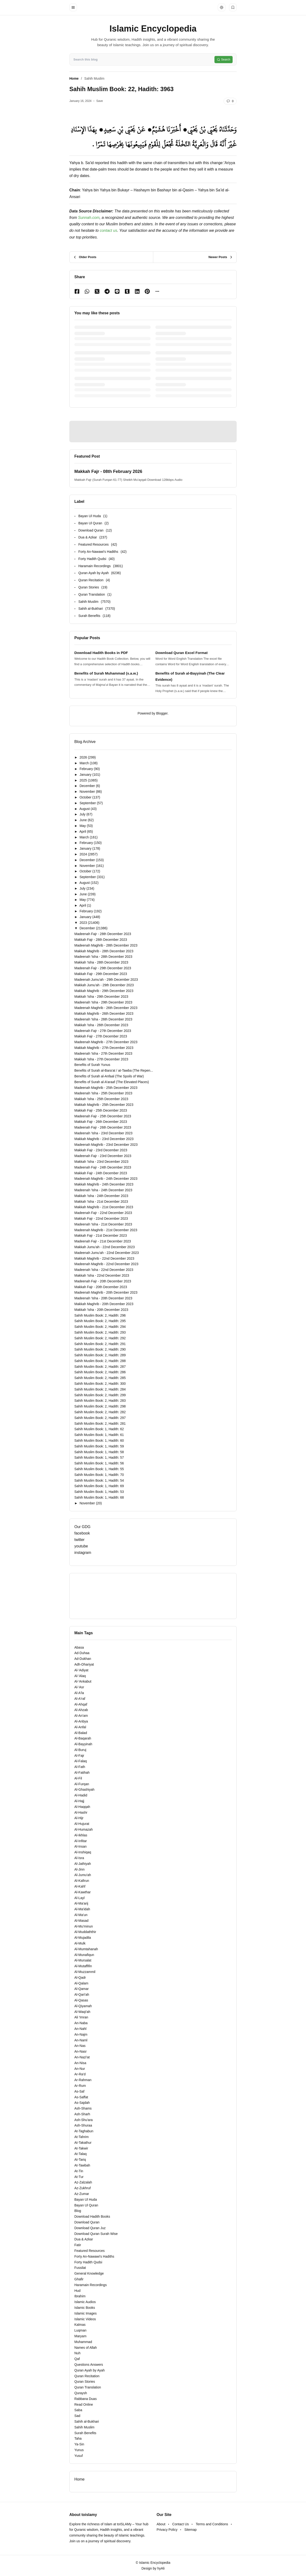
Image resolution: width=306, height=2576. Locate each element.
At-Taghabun (83, 2131)
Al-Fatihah (82, 1772)
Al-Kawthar (82, 1892)
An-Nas (80, 2046)
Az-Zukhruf (82, 2188)
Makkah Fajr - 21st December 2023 (100, 1235)
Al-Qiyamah (83, 2006)
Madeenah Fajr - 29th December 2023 (102, 968)
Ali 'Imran (81, 2017)
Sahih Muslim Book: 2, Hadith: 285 (100, 1378)
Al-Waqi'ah (82, 2012)
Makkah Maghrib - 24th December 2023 (103, 1184)
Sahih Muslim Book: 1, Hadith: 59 (99, 1446)
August (84, 809)
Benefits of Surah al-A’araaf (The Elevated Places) (111, 1082)
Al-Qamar (81, 1989)
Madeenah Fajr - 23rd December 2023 (102, 1156)
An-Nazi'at (82, 2057)
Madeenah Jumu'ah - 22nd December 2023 (106, 1253)
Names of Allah (85, 2347)
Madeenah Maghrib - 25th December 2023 (105, 1088)
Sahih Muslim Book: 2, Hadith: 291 (100, 1344)
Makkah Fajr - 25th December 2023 (100, 1110)
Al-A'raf (79, 1699)
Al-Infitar (80, 1841)
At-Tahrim (81, 2137)
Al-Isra (79, 1858)
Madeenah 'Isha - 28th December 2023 (103, 956)
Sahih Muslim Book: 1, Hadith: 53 (99, 1492)
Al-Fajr (79, 1755)
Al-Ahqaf (80, 1704)
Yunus (79, 2450)
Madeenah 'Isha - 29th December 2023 (103, 1002)
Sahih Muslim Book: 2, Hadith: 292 (100, 1338)
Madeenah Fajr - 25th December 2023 (102, 1116)
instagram (82, 1553)
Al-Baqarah (82, 1738)
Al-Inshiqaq (82, 1852)
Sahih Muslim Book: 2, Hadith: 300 (100, 1383)
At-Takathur (83, 2142)
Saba (78, 2410)
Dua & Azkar (83, 2239)
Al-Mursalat (82, 1960)
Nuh (77, 2353)
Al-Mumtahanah (86, 1949)
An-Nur (79, 2069)
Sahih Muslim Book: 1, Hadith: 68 (99, 1497)
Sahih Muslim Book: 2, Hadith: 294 (100, 1327)
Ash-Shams (83, 2108)
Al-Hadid (80, 1795)
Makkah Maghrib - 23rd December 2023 (103, 1139)
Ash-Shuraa (83, 2125)
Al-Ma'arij (81, 1903)
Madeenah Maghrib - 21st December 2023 (105, 1230)
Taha (78, 2438)
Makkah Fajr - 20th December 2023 (100, 1287)
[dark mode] (221, 7)
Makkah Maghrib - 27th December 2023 (103, 1048)
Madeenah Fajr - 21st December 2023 (102, 1241)
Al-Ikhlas (80, 1835)
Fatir (77, 2245)
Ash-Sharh (82, 2114)
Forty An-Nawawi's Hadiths (94, 2256)
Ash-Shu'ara (83, 2120)
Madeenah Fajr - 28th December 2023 (102, 934)
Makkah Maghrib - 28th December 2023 (103, 951)
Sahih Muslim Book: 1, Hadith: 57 (99, 1457)
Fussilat (80, 2268)
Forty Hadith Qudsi (88, 2262)
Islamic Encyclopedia (153, 28)
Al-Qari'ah (81, 1994)
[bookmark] (233, 7)
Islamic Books (84, 2308)
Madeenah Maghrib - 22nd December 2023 (106, 1264)
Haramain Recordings (90, 2285)
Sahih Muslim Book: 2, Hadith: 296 (100, 1315)
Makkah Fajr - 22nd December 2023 (101, 1218)
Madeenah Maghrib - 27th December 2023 (105, 1042)
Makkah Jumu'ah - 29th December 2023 (104, 985)
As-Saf (79, 2091)
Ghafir (78, 2279)
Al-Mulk (80, 1943)
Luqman (80, 2330)
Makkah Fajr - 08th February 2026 (108, 471)
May (83, 826)
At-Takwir (81, 2148)
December (87, 786)
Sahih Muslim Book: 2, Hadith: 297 (100, 1418)
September (88, 803)
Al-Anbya (81, 1721)
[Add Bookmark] (98, 101)
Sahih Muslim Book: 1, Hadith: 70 (99, 1475)
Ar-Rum (80, 2086)
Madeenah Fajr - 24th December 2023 (102, 1167)
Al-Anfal (80, 1727)
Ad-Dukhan (82, 1659)
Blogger (161, 713)
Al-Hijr (78, 1818)
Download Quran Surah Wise (96, 2234)
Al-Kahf (79, 1886)
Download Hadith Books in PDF (101, 653)
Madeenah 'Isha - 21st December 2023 (103, 1224)
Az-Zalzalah (83, 2182)
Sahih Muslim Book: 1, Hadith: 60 (99, 1440)
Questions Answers (88, 2364)
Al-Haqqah (82, 1807)
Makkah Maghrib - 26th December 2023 (103, 1013)
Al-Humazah (83, 1829)
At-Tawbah (82, 2165)
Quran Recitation (86, 2376)
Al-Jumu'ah (82, 1875)
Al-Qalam (81, 1983)
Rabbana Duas (85, 2399)
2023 (83, 923)
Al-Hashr (80, 1812)
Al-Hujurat (81, 1824)
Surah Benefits (85, 2433)
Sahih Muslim (84, 2427)
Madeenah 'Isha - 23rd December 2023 (103, 1133)
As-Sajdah (82, 2103)
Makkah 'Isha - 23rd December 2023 (101, 1161)
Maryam (80, 2336)
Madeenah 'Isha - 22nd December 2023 (103, 1270)
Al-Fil (78, 1778)
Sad (77, 2416)
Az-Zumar (81, 2194)
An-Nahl (80, 2029)
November (87, 791)
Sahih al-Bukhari (86, 2421)
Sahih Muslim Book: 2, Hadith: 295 (100, 1321)
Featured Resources (89, 2251)
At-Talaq (80, 2154)
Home (79, 2479)
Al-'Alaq (80, 1676)
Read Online (83, 2404)
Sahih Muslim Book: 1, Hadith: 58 (99, 1452)
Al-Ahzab (81, 1710)
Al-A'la (79, 1693)
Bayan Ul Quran (86, 2205)
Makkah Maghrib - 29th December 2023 (103, 991)
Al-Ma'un (80, 1915)
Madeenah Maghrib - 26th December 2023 (105, 1008)
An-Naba (80, 2023)
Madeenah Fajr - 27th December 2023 (102, 1031)
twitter (79, 1540)
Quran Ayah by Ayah (89, 2370)
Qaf (77, 2359)
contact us (108, 230)
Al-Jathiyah (82, 1864)
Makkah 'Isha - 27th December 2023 (101, 1059)
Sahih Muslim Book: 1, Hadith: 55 (99, 1469)
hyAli (160, 2568)
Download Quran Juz (90, 2228)
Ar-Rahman (83, 2080)
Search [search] (223, 59)
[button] (157, 291)
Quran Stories (84, 2381)
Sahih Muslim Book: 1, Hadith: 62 (99, 1429)
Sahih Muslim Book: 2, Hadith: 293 (100, 1332)
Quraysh (80, 2393)
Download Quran (86, 2222)
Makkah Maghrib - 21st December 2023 (103, 1207)
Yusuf (78, 2456)
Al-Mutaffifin (83, 1966)
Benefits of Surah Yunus (92, 1065)
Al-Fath (79, 1767)
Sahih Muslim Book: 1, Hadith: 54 (99, 1480)
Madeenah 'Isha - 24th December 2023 (103, 1190)
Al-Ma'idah (82, 1909)
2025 (83, 780)
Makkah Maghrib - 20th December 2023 (103, 1304)
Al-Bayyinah (83, 1744)
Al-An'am (81, 1715)
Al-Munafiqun (84, 1955)
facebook (82, 1533)
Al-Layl (79, 1898)
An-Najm (80, 2034)
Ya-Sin (79, 2444)
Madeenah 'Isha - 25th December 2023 (103, 1093)
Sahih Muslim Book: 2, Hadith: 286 (100, 1372)
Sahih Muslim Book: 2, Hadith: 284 (100, 1389)
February (86, 769)
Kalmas (80, 2325)
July (83, 814)
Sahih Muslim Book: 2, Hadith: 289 (100, 1355)
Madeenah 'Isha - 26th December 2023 (103, 1019)
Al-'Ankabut (82, 1681)
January (86, 774)
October (86, 797)
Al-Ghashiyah (84, 1789)
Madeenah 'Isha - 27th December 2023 (103, 1053)
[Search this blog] (142, 59)
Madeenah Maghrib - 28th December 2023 (105, 945)
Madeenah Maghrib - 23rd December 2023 (106, 1145)
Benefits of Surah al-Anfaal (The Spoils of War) (109, 1076)
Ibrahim (80, 2296)
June (83, 820)
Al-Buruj (80, 1750)
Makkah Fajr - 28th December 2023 (100, 940)
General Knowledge (89, 2273)
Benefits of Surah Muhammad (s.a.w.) (106, 673)
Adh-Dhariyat (84, 1664)
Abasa (79, 1647)
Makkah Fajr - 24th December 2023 (100, 1173)
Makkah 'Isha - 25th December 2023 (101, 1099)
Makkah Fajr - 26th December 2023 (100, 1122)
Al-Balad (80, 1733)
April (82, 831)
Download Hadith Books (92, 2216)
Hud (77, 2291)
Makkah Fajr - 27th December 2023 (100, 1036)
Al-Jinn (79, 1869)
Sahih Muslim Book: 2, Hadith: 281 (100, 1423)
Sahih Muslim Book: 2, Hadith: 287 (100, 1366)
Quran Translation (87, 2387)
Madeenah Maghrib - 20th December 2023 (105, 1292)
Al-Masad (81, 1920)
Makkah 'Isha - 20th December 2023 (101, 1310)
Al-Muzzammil (84, 1972)
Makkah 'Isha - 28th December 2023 (101, 962)
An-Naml (80, 2040)
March (84, 763)
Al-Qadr (80, 1977)
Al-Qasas (81, 2000)
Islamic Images (85, 2313)
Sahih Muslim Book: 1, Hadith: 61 (99, 1435)
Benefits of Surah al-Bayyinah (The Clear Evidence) (190, 676)
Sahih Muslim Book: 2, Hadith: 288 (100, 1361)
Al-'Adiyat (81, 1670)
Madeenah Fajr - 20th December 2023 (102, 1281)
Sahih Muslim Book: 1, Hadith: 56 (99, 1463)
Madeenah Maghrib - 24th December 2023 (105, 1178)
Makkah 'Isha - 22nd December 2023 (101, 1275)
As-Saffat (81, 2097)
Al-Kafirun (81, 1881)
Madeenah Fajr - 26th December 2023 (102, 1127)
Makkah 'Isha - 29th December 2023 (101, 996)
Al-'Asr (79, 1687)
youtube (81, 1546)
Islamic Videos (85, 2319)
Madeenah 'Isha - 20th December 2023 (103, 1298)
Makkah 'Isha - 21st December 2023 (101, 1201)
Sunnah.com (88, 218)
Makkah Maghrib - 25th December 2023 (103, 1105)
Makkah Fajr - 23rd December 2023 (100, 1150)
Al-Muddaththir (85, 1932)
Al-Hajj (79, 1801)
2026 (83, 757)
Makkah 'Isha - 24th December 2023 (101, 1196)
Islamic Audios (85, 2302)
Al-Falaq (80, 1761)
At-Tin (78, 2171)
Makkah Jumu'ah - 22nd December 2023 (104, 1247)
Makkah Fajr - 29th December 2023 (100, 974)
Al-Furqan (81, 1784)
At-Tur (78, 2177)
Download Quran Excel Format (181, 653)
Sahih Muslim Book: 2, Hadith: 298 (100, 1406)
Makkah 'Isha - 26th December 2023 (101, 1025)
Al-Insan (80, 1846)
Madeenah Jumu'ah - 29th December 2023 (106, 979)
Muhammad (83, 2342)
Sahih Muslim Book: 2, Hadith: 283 (100, 1400)
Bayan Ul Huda (85, 2199)
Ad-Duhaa (81, 1653)
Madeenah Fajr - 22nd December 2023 (103, 1213)
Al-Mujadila (82, 1937)
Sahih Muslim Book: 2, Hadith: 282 (100, 1412)
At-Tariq (80, 2159)
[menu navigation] (73, 7)
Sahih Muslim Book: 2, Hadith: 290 (100, 1349)
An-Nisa (80, 2063)
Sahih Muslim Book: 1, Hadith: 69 (99, 1486)
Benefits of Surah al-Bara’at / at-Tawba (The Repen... (113, 1070)
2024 (83, 854)
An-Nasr (80, 2051)
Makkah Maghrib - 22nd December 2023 (104, 1258)
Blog (77, 2211)
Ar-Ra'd (80, 2074)
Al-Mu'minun (83, 1926)
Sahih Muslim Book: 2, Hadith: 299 (100, 1395)
